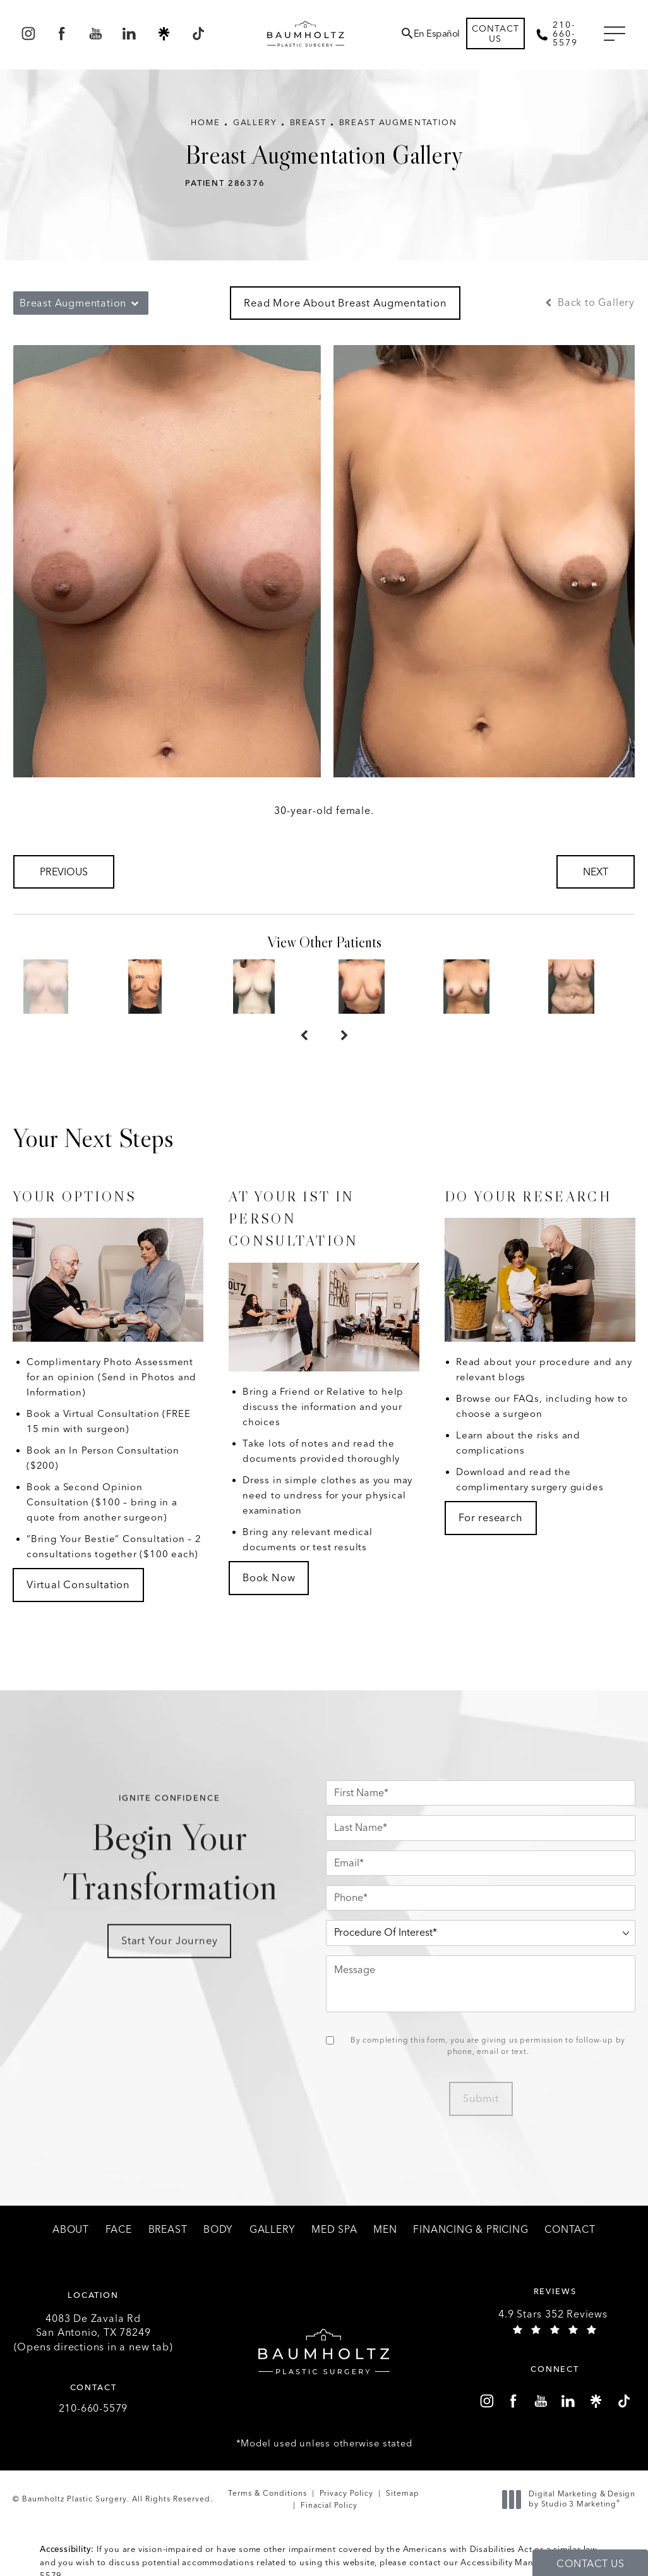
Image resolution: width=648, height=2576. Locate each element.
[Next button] (344, 1036)
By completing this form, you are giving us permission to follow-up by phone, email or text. (488, 2046)
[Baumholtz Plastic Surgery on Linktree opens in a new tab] (164, 34)
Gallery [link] (272, 2230)
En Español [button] (437, 33)
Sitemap (402, 2493)
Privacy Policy (346, 2493)
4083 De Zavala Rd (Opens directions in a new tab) (93, 2332)
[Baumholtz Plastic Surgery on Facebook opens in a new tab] (62, 34)
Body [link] (218, 2230)
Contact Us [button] (590, 2564)
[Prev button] (304, 1036)
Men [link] (385, 2230)
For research (491, 1517)
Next (595, 872)
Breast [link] (168, 2230)
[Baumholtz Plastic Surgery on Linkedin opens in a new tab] (130, 34)
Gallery (255, 122)
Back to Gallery (589, 303)
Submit (481, 2098)
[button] (614, 34)
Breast (308, 122)
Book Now (269, 1577)
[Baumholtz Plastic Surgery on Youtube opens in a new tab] (96, 34)
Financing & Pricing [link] (470, 2230)
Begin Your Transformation (169, 1876)
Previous (64, 872)
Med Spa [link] (334, 2230)
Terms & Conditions (267, 2493)
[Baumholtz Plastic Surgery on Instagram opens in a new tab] (28, 34)
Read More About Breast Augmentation (345, 302)
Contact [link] (570, 2230)
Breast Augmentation (398, 122)
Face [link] (118, 2230)
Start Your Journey (169, 1965)
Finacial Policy (329, 2505)
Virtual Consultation (78, 1584)
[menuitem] (28, 34)
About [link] (70, 2230)
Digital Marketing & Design (572, 2499)
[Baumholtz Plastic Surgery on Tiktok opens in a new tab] (197, 34)
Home (205, 122)
